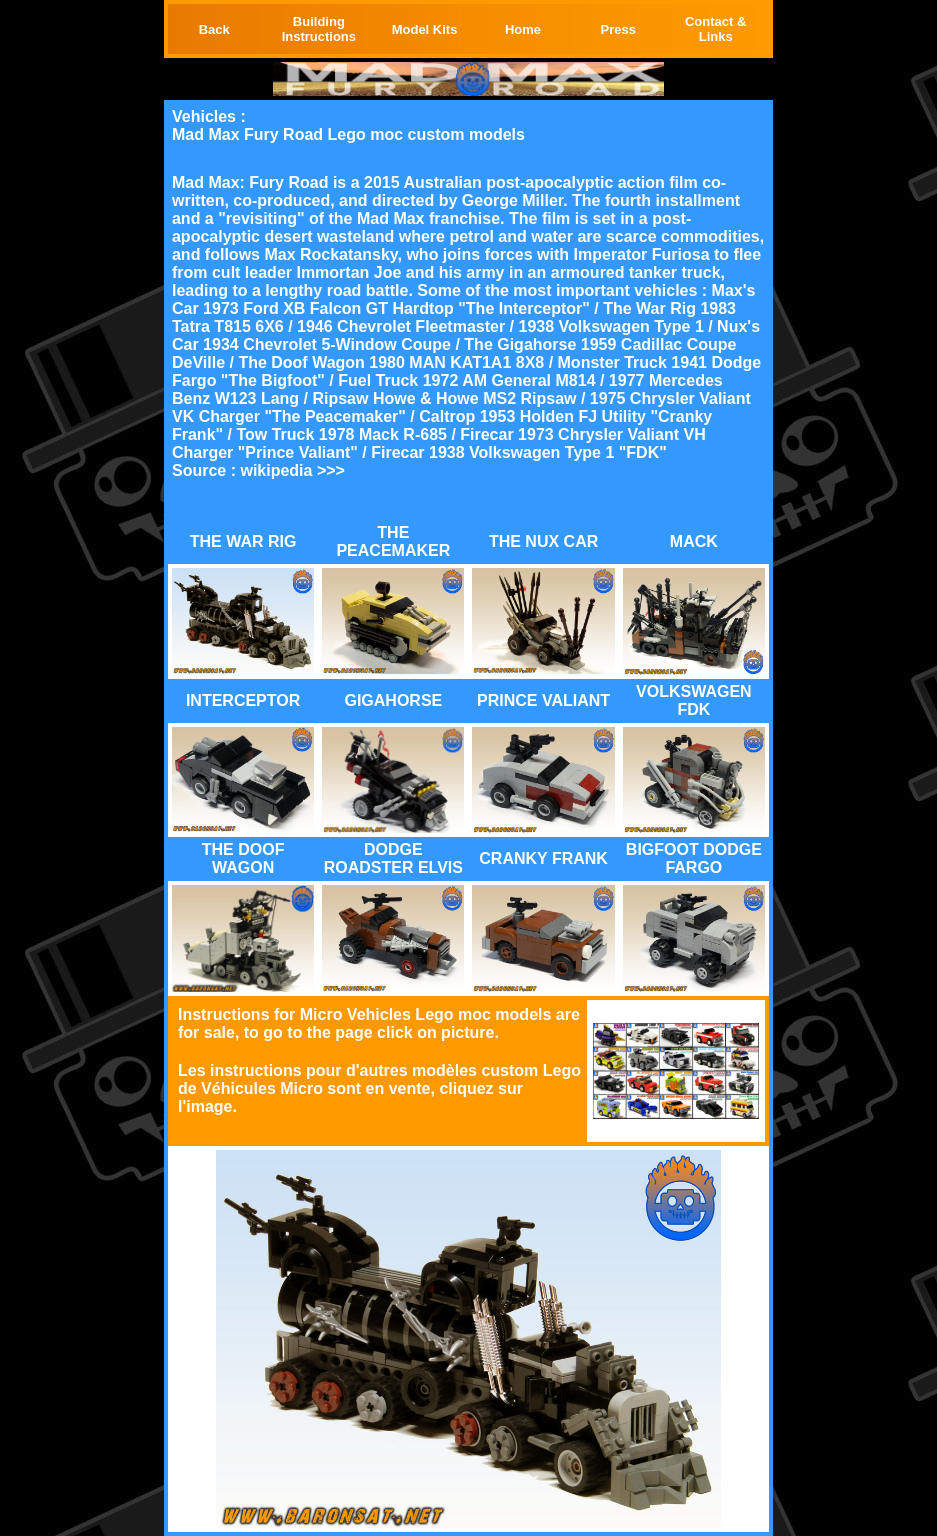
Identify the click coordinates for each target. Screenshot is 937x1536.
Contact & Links (715, 29)
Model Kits (425, 29)
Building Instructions (319, 29)
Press (617, 29)
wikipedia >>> (292, 470)
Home (523, 29)
